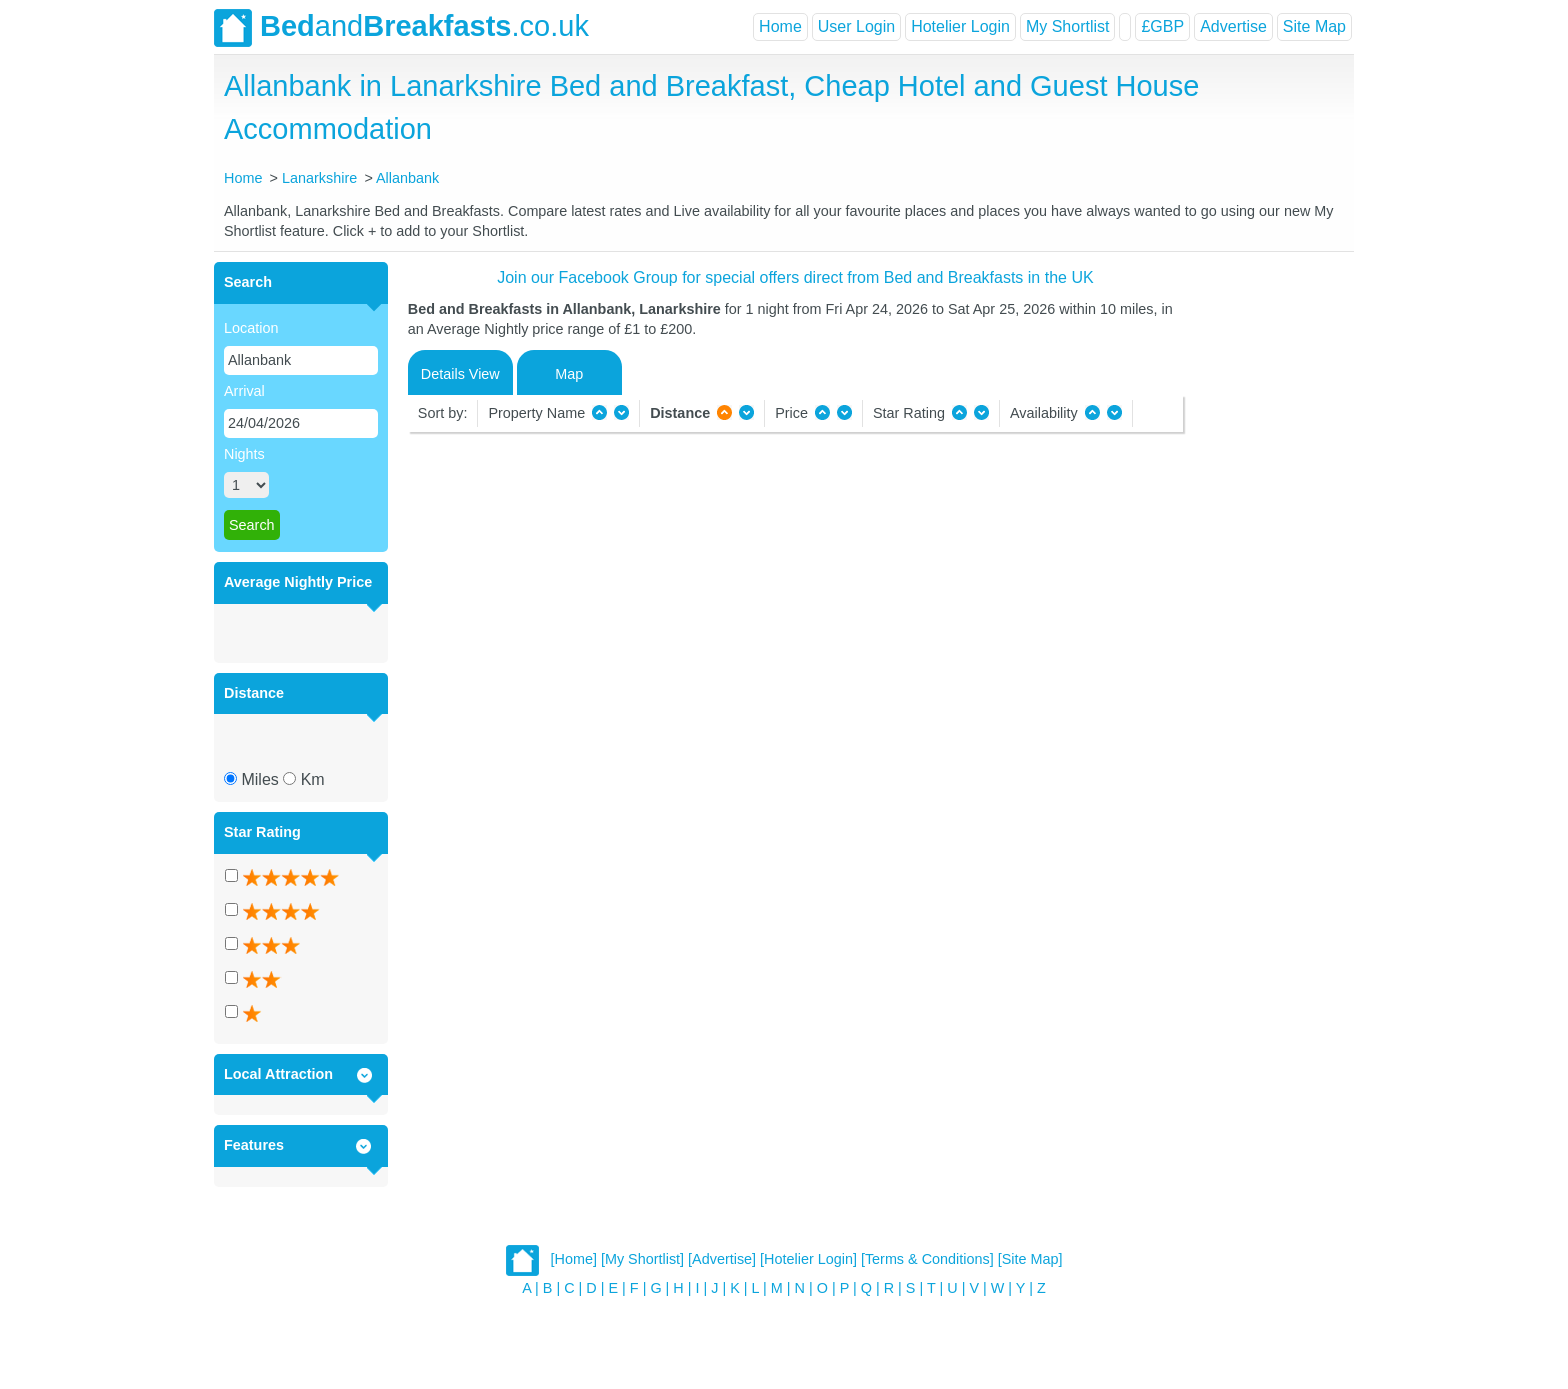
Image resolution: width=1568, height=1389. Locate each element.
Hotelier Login (960, 26)
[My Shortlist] (642, 1259)
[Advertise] (722, 1259)
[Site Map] (1030, 1259)
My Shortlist (1068, 26)
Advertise (1233, 26)
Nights (244, 454)
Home (780, 26)
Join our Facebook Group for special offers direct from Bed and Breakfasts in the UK (795, 277)
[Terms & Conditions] (927, 1259)
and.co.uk (401, 28)
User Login (856, 26)
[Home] (574, 1259)
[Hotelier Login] (808, 1259)
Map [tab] (569, 374)
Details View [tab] (460, 374)
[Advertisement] (1266, 562)
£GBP (1162, 26)
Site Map (1314, 26)
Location (251, 328)
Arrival (244, 391)
